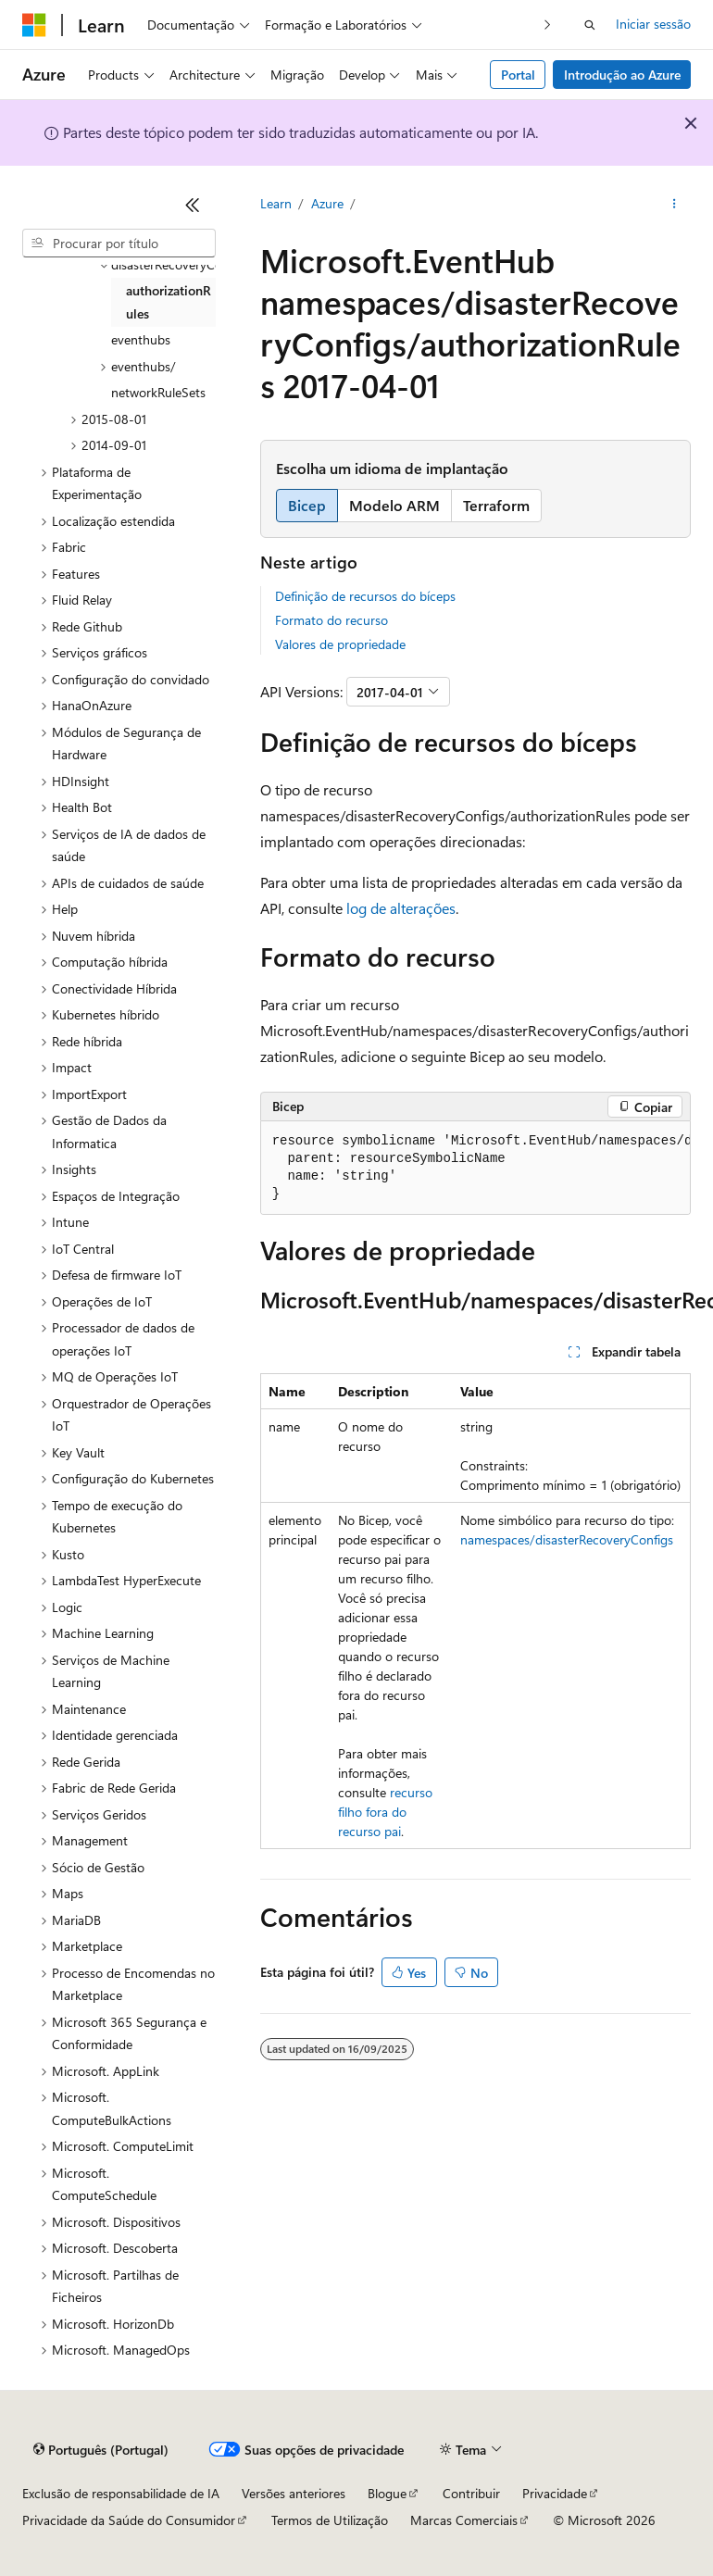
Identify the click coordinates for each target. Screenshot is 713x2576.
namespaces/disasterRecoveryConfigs (566, 1539)
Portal (518, 74)
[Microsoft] (34, 25)
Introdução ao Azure (622, 74)
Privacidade (554, 2493)
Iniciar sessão (653, 23)
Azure (327, 203)
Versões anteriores (293, 2493)
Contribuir (471, 2493)
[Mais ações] (674, 204)
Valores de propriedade (340, 644)
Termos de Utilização (329, 2520)
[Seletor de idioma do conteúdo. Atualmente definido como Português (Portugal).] (101, 2450)
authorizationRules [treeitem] (168, 301)
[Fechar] (192, 204)
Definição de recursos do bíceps (365, 596)
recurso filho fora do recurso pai (385, 1811)
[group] (475, 1168)
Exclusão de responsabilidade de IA (120, 2493)
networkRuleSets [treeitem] (158, 392)
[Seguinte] (548, 24)
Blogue (387, 2493)
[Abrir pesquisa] (589, 25)
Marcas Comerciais (464, 2520)
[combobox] (119, 243)
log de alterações (401, 908)
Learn (276, 203)
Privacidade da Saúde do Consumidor (128, 2520)
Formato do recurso (331, 620)
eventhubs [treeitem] (140, 339)
